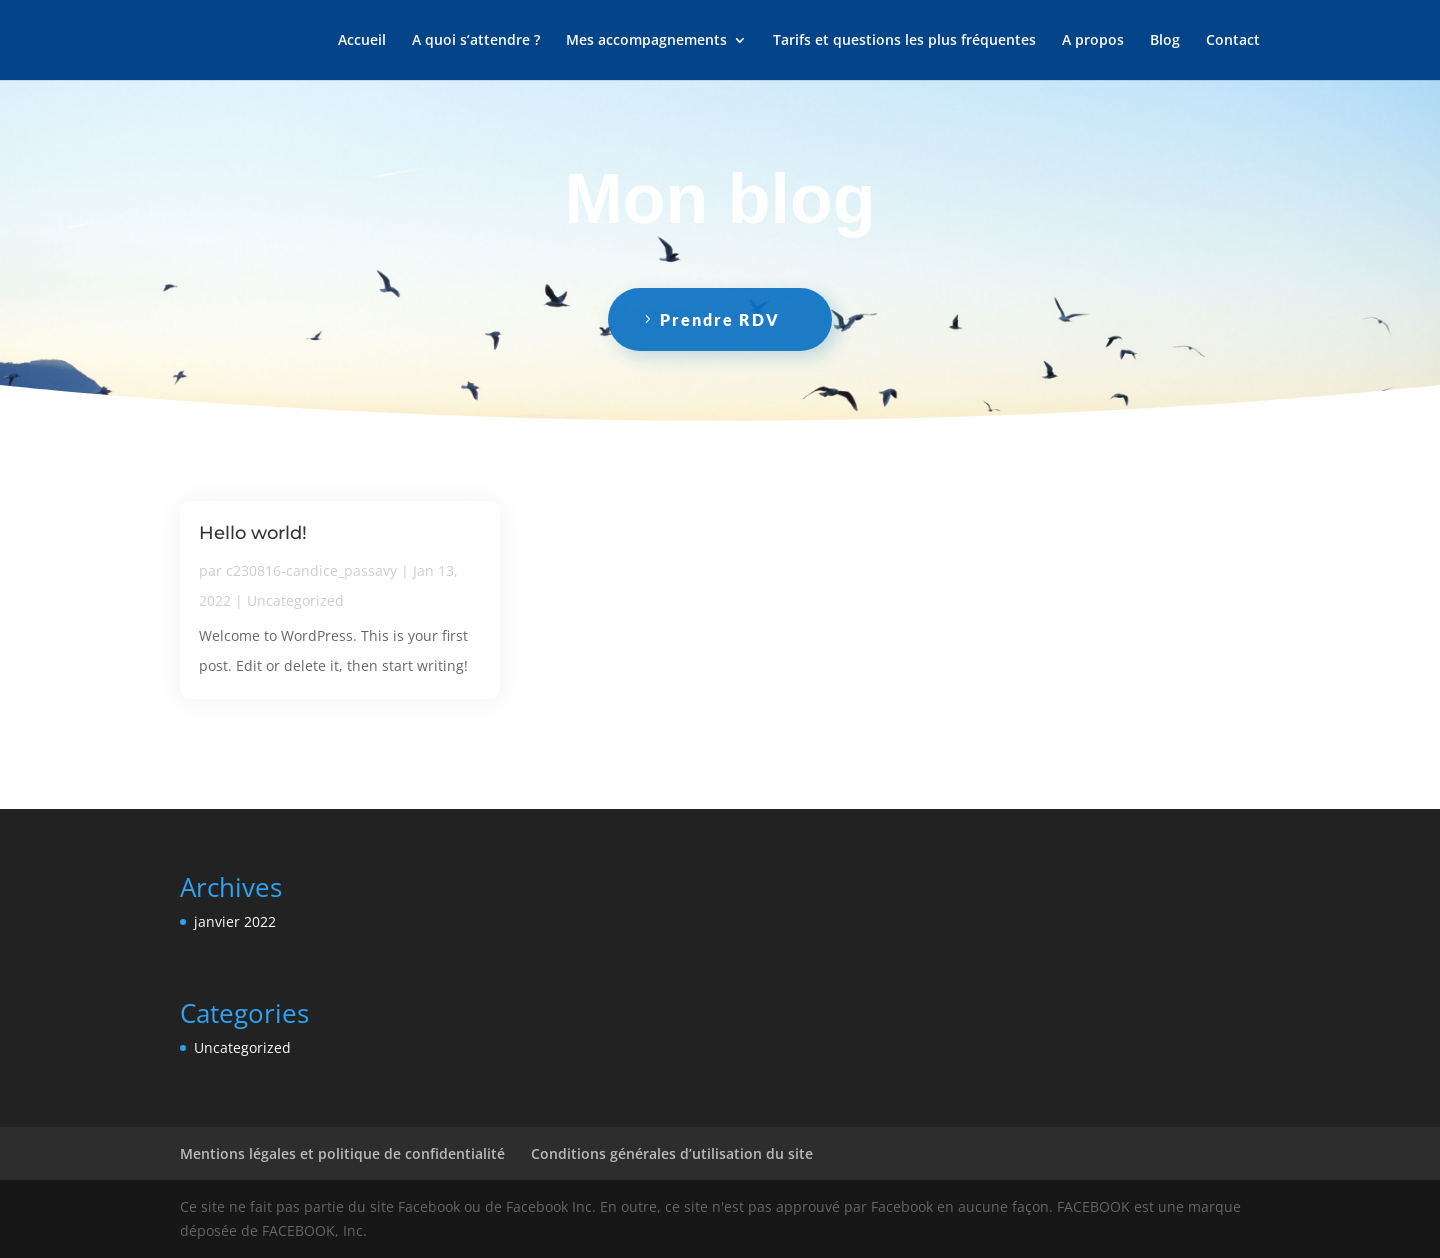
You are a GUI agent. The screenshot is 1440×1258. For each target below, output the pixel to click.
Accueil (362, 41)
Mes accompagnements (646, 41)
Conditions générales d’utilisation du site (672, 1153)
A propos (1093, 41)
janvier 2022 (235, 921)
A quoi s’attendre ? (476, 41)
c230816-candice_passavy (311, 570)
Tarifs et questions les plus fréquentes (904, 41)
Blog (1165, 41)
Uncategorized (295, 600)
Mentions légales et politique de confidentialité (342, 1153)
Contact (1233, 41)
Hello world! (253, 533)
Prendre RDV (720, 319)
